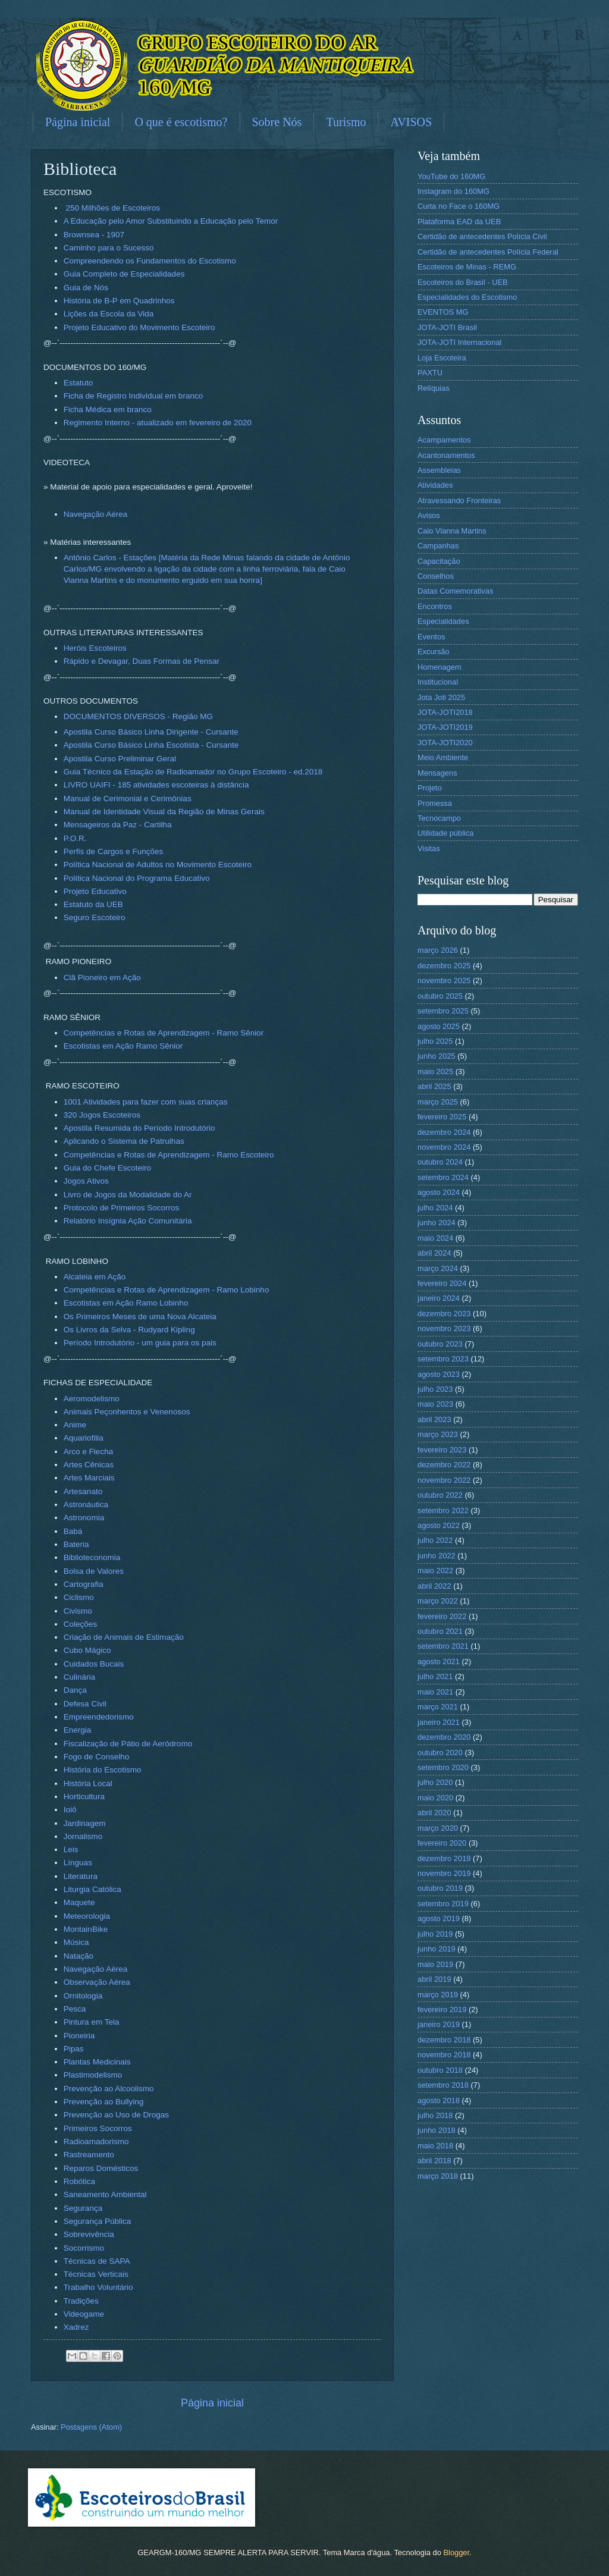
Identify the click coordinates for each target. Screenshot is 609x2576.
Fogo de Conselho (96, 1756)
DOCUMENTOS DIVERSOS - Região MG (138, 716)
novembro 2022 (443, 1480)
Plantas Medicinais (97, 2061)
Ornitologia (83, 1995)
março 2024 (437, 1268)
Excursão (433, 651)
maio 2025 (435, 1071)
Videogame (84, 2314)
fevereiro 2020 (441, 1842)
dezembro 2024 (443, 1132)
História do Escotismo (103, 1769)
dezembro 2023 (443, 1313)
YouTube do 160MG (451, 176)
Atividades (435, 485)
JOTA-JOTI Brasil (447, 327)
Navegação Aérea (95, 514)
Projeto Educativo (95, 891)
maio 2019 (435, 1964)
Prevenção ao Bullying (104, 2101)
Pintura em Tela (92, 2021)
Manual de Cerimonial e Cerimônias (128, 798)
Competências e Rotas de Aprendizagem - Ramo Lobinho (166, 1289)
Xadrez (76, 2327)
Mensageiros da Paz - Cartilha (118, 824)
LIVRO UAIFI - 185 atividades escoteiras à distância (156, 784)
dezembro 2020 (443, 1737)
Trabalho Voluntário (98, 2287)
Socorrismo (84, 2248)
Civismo (78, 1611)
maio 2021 (435, 1691)
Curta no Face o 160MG (458, 206)
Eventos (431, 636)
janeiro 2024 (438, 1298)
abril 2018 (434, 2160)
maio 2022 (435, 1570)
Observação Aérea (97, 1982)
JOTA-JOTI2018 (445, 712)
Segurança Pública (97, 2221)
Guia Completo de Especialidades (124, 273)
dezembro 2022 (443, 1464)
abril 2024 (434, 1252)
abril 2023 (434, 1419)
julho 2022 (435, 1540)
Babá (73, 1531)
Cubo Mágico (87, 1650)
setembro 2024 (443, 1177)
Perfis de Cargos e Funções (114, 851)
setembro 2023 (443, 1358)
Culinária (79, 1677)
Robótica (79, 2181)
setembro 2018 (443, 2085)
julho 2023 (435, 1389)
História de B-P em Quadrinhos (119, 300)
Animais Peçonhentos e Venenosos (127, 1411)
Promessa (434, 803)
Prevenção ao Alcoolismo (109, 2088)
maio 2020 (435, 1797)
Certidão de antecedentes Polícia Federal (487, 251)
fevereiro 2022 (441, 1616)
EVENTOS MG (443, 312)
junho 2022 (436, 1555)
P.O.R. (75, 838)
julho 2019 (435, 1933)
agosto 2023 (438, 1374)
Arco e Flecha (88, 1451)
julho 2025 (435, 1041)
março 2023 (437, 1434)
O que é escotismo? (180, 121)
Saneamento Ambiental (105, 2194)
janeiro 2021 (438, 1722)
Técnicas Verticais (96, 2274)
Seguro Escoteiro (94, 917)
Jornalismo (83, 1836)
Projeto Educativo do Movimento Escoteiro (139, 327)
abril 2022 (434, 1586)
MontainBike (86, 1929)
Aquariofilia (83, 1437)
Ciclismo (79, 1597)
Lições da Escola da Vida (109, 313)
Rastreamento (89, 2154)
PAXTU (429, 372)
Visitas (428, 848)
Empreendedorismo (99, 1716)
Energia (78, 1729)
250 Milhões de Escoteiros (113, 207)
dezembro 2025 (443, 965)
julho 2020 (435, 1782)
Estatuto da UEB (93, 904)
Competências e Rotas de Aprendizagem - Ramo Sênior (164, 1032)
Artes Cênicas (89, 1464)
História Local (88, 1783)
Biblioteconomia (92, 1557)
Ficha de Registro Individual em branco (133, 395)
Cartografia (83, 1584)
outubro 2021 (440, 1631)
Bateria (76, 1544)
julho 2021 (435, 1676)
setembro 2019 (443, 1903)
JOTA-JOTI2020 (445, 742)
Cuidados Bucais (94, 1663)
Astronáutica (86, 1504)
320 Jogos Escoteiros (102, 1114)
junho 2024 (436, 1222)
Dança (75, 1690)
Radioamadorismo (96, 2141)
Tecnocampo (439, 818)
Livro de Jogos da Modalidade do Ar (128, 1194)
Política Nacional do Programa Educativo (137, 878)
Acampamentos (443, 439)
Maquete (79, 1902)
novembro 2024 (443, 1147)
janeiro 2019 (438, 2024)
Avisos (428, 515)
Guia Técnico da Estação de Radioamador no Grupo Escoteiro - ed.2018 (193, 771)
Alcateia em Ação (94, 1276)
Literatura (81, 1876)
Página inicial (77, 121)
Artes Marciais (89, 1477)
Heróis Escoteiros (95, 648)
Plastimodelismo (93, 2074)
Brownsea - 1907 (94, 234)
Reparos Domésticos (101, 2168)
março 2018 (437, 2176)
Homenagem (439, 667)
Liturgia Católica (92, 1889)
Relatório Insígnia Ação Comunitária (128, 1220)
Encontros (434, 606)
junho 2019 (436, 1948)
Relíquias (433, 388)
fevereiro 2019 (441, 2009)
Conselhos (435, 576)
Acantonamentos (446, 455)
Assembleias (439, 470)
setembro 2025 (443, 1010)
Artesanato (83, 1491)
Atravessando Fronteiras (459, 500)
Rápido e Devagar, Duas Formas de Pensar (141, 661)
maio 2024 (435, 1238)
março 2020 (437, 1828)
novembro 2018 (443, 2054)
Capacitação (438, 561)
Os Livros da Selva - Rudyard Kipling (129, 1329)
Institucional (437, 681)
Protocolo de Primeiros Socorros (122, 1207)
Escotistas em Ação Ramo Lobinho (126, 1302)
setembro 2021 (443, 1646)
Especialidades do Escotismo (467, 297)
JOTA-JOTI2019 (445, 727)
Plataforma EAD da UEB (459, 221)
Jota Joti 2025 (441, 697)
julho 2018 (435, 2115)
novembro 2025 (443, 980)
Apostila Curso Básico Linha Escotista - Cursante (151, 745)
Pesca (75, 2008)
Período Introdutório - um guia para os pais (140, 1342)
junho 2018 (436, 2130)
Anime (75, 1424)
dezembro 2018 (443, 2039)
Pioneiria (79, 2035)
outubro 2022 (440, 1495)
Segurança (83, 2208)
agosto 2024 (438, 1192)
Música (76, 1942)
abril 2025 (434, 1086)
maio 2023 (435, 1404)
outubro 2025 (440, 996)
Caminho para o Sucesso (109, 247)
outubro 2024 (440, 1161)
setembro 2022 (443, 1510)
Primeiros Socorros (98, 2128)
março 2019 (437, 1994)
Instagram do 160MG (453, 191)
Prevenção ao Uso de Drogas (116, 2114)
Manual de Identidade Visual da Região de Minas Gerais (164, 811)
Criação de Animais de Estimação (124, 1637)
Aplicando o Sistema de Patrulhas (124, 1141)
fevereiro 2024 (441, 1283)
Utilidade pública (445, 833)
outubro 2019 (440, 1888)
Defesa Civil (85, 1703)
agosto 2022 (438, 1525)
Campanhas (438, 545)
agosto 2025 (438, 1026)
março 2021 (437, 1706)
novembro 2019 (443, 1873)
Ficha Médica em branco (108, 409)
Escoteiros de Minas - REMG (466, 266)
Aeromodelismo (92, 1398)
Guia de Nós (86, 287)
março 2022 (437, 1600)
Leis (71, 1849)
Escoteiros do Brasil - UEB (462, 282)
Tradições (81, 2300)
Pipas (74, 2048)
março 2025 (437, 1101)
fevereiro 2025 (441, 1116)
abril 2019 (434, 1979)
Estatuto (78, 382)
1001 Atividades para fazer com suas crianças (146, 1101)
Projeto (429, 787)
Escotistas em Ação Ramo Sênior (123, 1045)
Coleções (80, 1624)
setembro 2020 (443, 1767)
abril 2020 (434, 1812)
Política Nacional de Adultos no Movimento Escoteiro (158, 864)
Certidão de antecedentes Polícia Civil (482, 236)
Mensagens (437, 772)
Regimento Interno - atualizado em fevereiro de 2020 (158, 422)
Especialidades (443, 621)
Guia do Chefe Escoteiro (107, 1167)
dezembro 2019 (443, 1858)
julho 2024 (435, 1207)
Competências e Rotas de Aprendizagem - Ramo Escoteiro (169, 1154)
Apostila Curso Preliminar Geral (120, 758)
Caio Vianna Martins (451, 530)
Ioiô (70, 1809)
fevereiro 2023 (441, 1449)
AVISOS (411, 121)
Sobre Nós (277, 121)
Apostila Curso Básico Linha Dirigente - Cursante (151, 731)
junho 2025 (436, 1056)
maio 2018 (435, 2145)
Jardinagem (85, 1823)
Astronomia (84, 1517)
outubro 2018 (440, 2070)
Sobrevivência (89, 2234)
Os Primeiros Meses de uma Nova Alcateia (140, 1316)
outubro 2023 (440, 1343)
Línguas (78, 1862)
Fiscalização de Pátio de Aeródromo (128, 1743)
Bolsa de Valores (94, 1571)
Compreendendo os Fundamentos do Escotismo (150, 260)
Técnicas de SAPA (97, 2261)
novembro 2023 (443, 1328)
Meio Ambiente (442, 757)
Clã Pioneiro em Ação (102, 977)
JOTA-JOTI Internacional (459, 342)
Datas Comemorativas (455, 590)
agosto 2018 (438, 2100)
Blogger (456, 2552)
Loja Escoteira (441, 357)
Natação (78, 1955)
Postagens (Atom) (91, 2427)
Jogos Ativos (86, 1180)
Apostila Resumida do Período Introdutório (139, 1128)
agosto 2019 (438, 1918)
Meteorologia (87, 1916)
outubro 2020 (440, 1752)
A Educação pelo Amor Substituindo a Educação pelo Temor (171, 221)
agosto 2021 (438, 1661)
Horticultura (84, 1796)
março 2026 (437, 950)
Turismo (346, 121)
